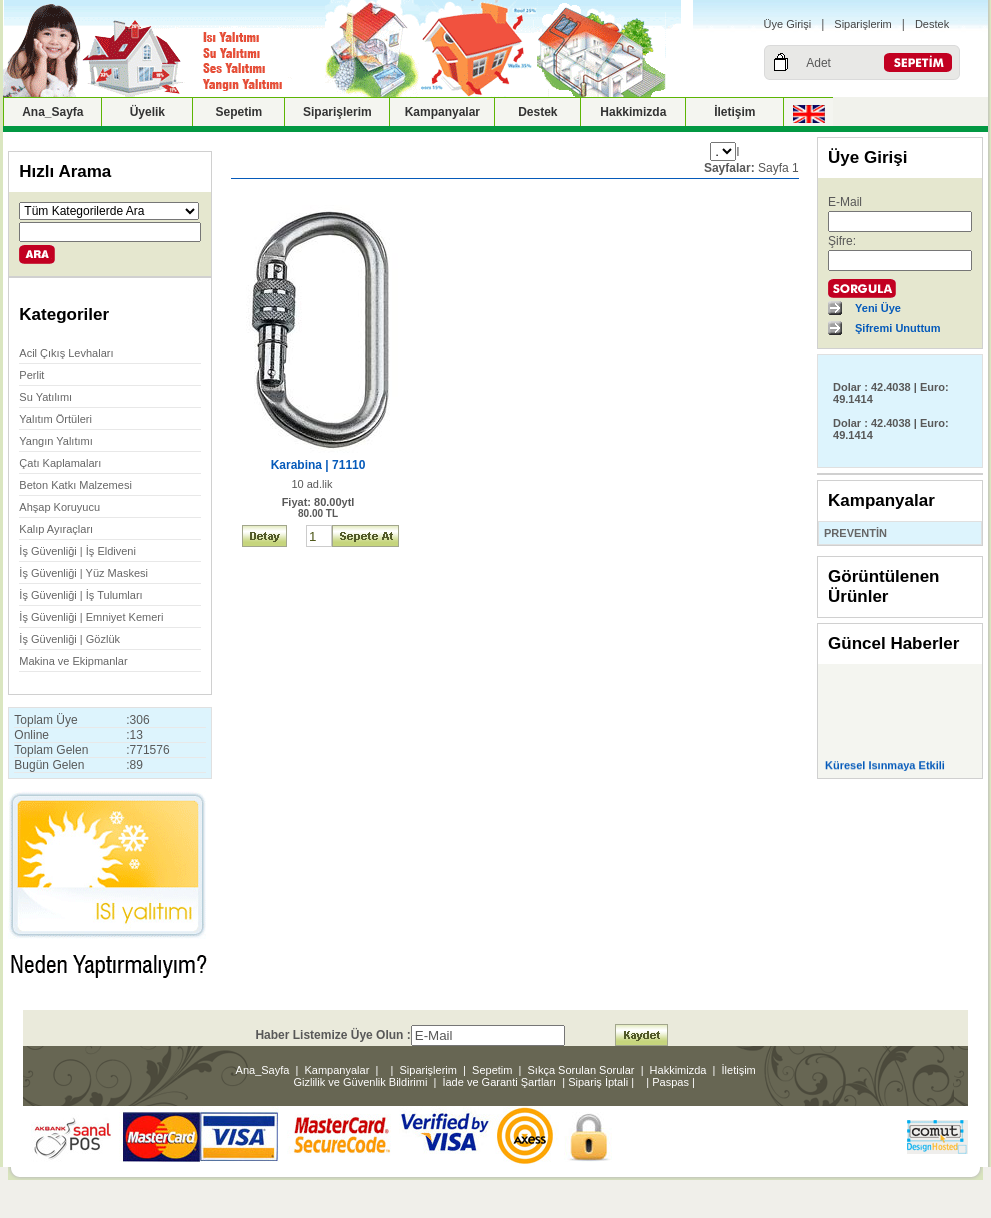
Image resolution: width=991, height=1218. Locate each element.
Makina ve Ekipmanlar (73, 661)
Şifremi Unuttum (898, 328)
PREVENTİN (855, 533)
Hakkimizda (633, 112)
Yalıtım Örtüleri (55, 419)
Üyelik (147, 112)
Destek (932, 24)
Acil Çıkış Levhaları (66, 353)
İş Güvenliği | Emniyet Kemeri (91, 617)
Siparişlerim (862, 24)
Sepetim (239, 112)
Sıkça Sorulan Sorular (581, 1070)
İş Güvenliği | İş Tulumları (80, 595)
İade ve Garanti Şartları (499, 1082)
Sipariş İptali (598, 1082)
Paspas (670, 1082)
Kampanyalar (442, 112)
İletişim (734, 112)
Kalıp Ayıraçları (56, 529)
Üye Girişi (788, 24)
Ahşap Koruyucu (59, 507)
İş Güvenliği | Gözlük (69, 639)
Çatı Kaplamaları (60, 463)
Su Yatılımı (45, 397)
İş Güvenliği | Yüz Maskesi (83, 573)
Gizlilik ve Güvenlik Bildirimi (360, 1082)
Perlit (31, 375)
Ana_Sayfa (52, 112)
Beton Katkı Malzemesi (75, 485)
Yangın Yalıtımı (55, 441)
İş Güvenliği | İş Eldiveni (77, 551)
